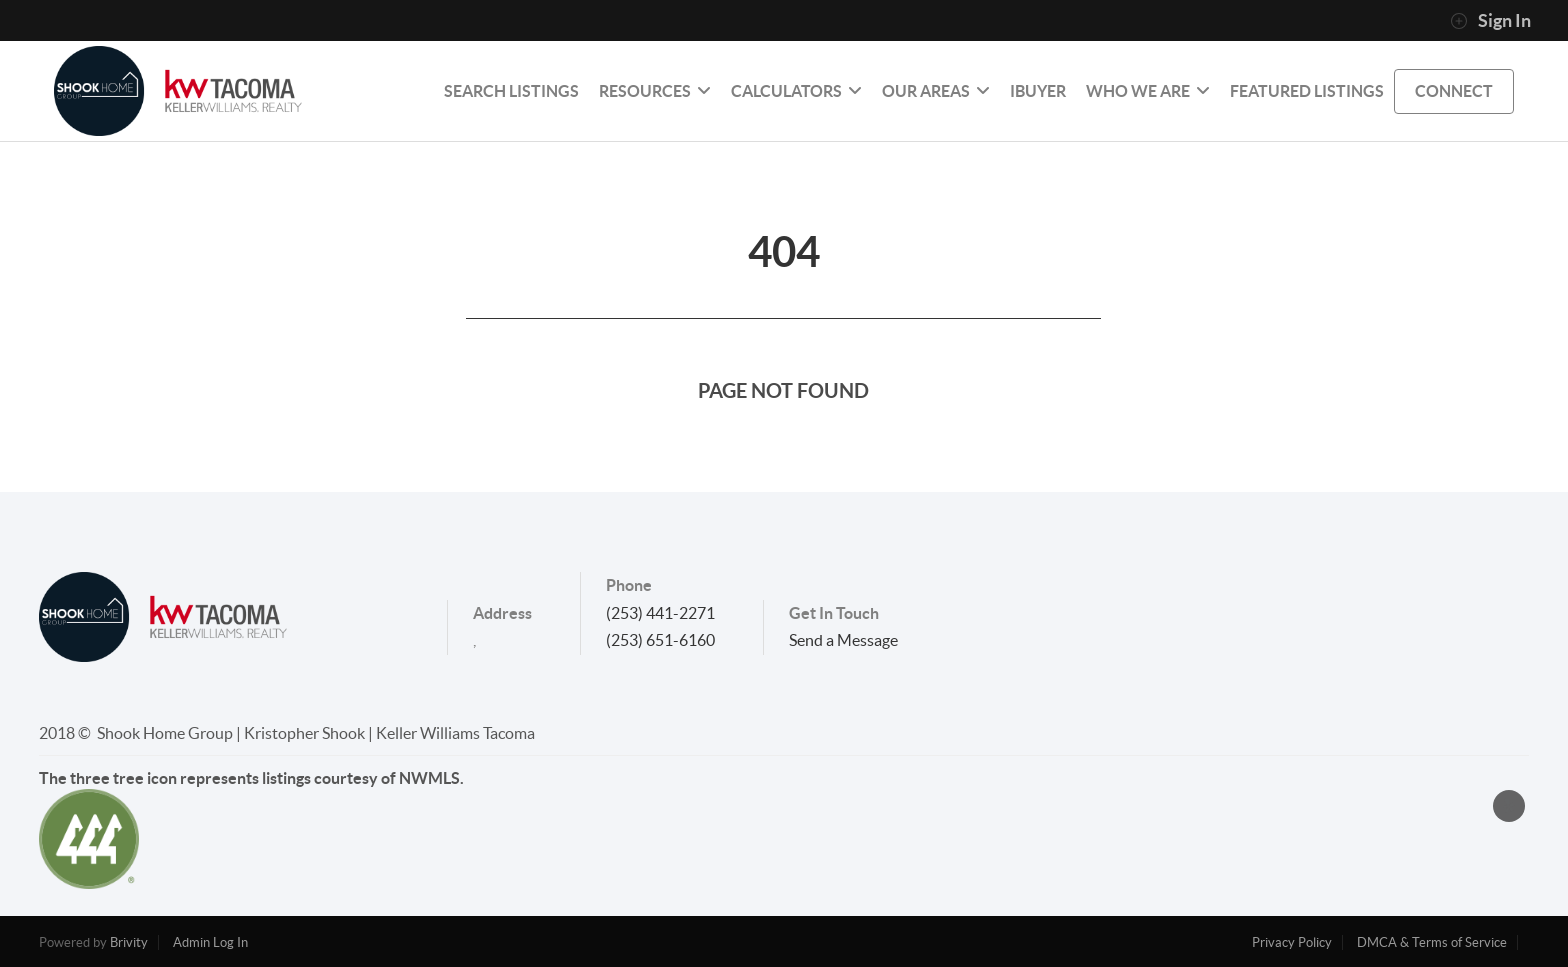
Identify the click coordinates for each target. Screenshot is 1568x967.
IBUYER (1038, 91)
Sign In (1490, 21)
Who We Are (1148, 91)
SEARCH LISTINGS (511, 91)
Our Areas (936, 91)
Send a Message (843, 640)
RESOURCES (655, 91)
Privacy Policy (1292, 942)
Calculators (796, 91)
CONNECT (1454, 91)
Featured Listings (1307, 91)
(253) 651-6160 (660, 640)
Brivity (129, 942)
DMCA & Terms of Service (1432, 942)
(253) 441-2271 (660, 613)
